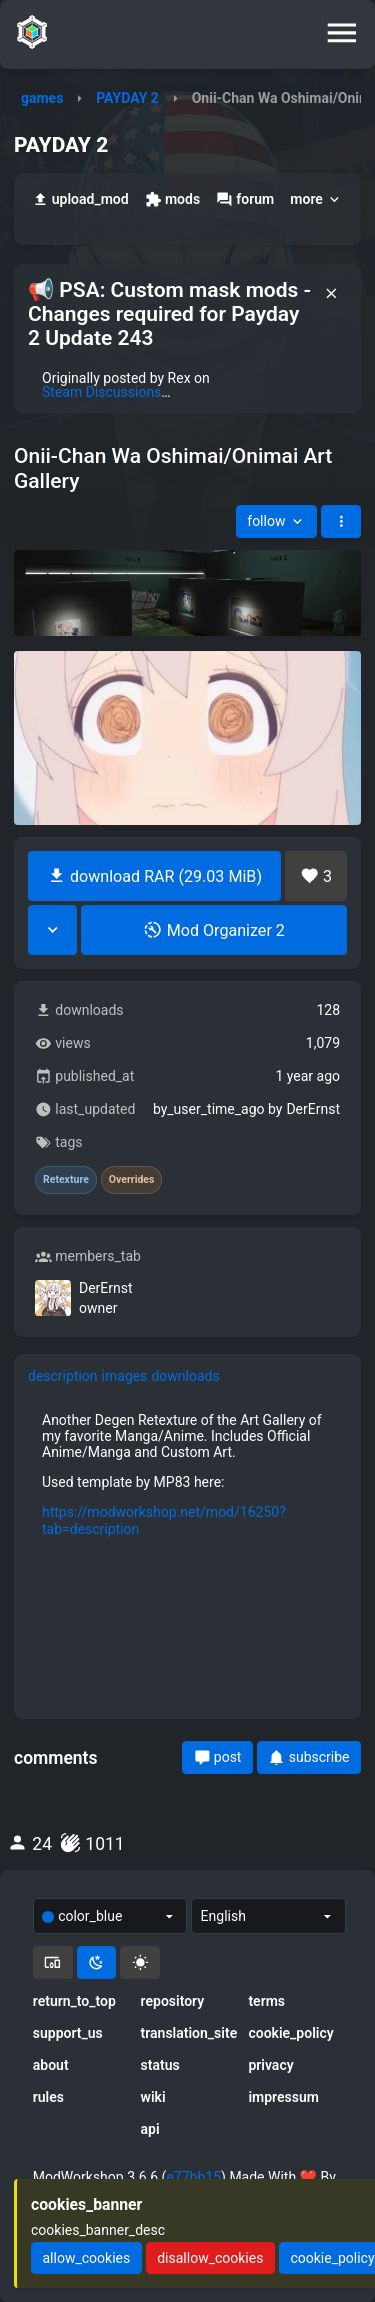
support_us (68, 2033)
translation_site (188, 2033)
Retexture (66, 1180)
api (150, 2129)
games (42, 98)
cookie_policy (290, 2033)
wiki (153, 2097)
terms (266, 2001)
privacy (270, 2065)
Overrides (132, 1180)
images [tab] (125, 1376)
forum (245, 199)
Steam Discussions (101, 392)
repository (173, 2001)
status (160, 2065)
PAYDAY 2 (127, 98)
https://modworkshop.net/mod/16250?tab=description (164, 1520)
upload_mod (80, 199)
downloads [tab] (185, 1376)
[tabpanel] (187, 1474)
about (51, 2065)
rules (48, 2097)
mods (172, 199)
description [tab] (63, 1376)
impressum (283, 2097)
